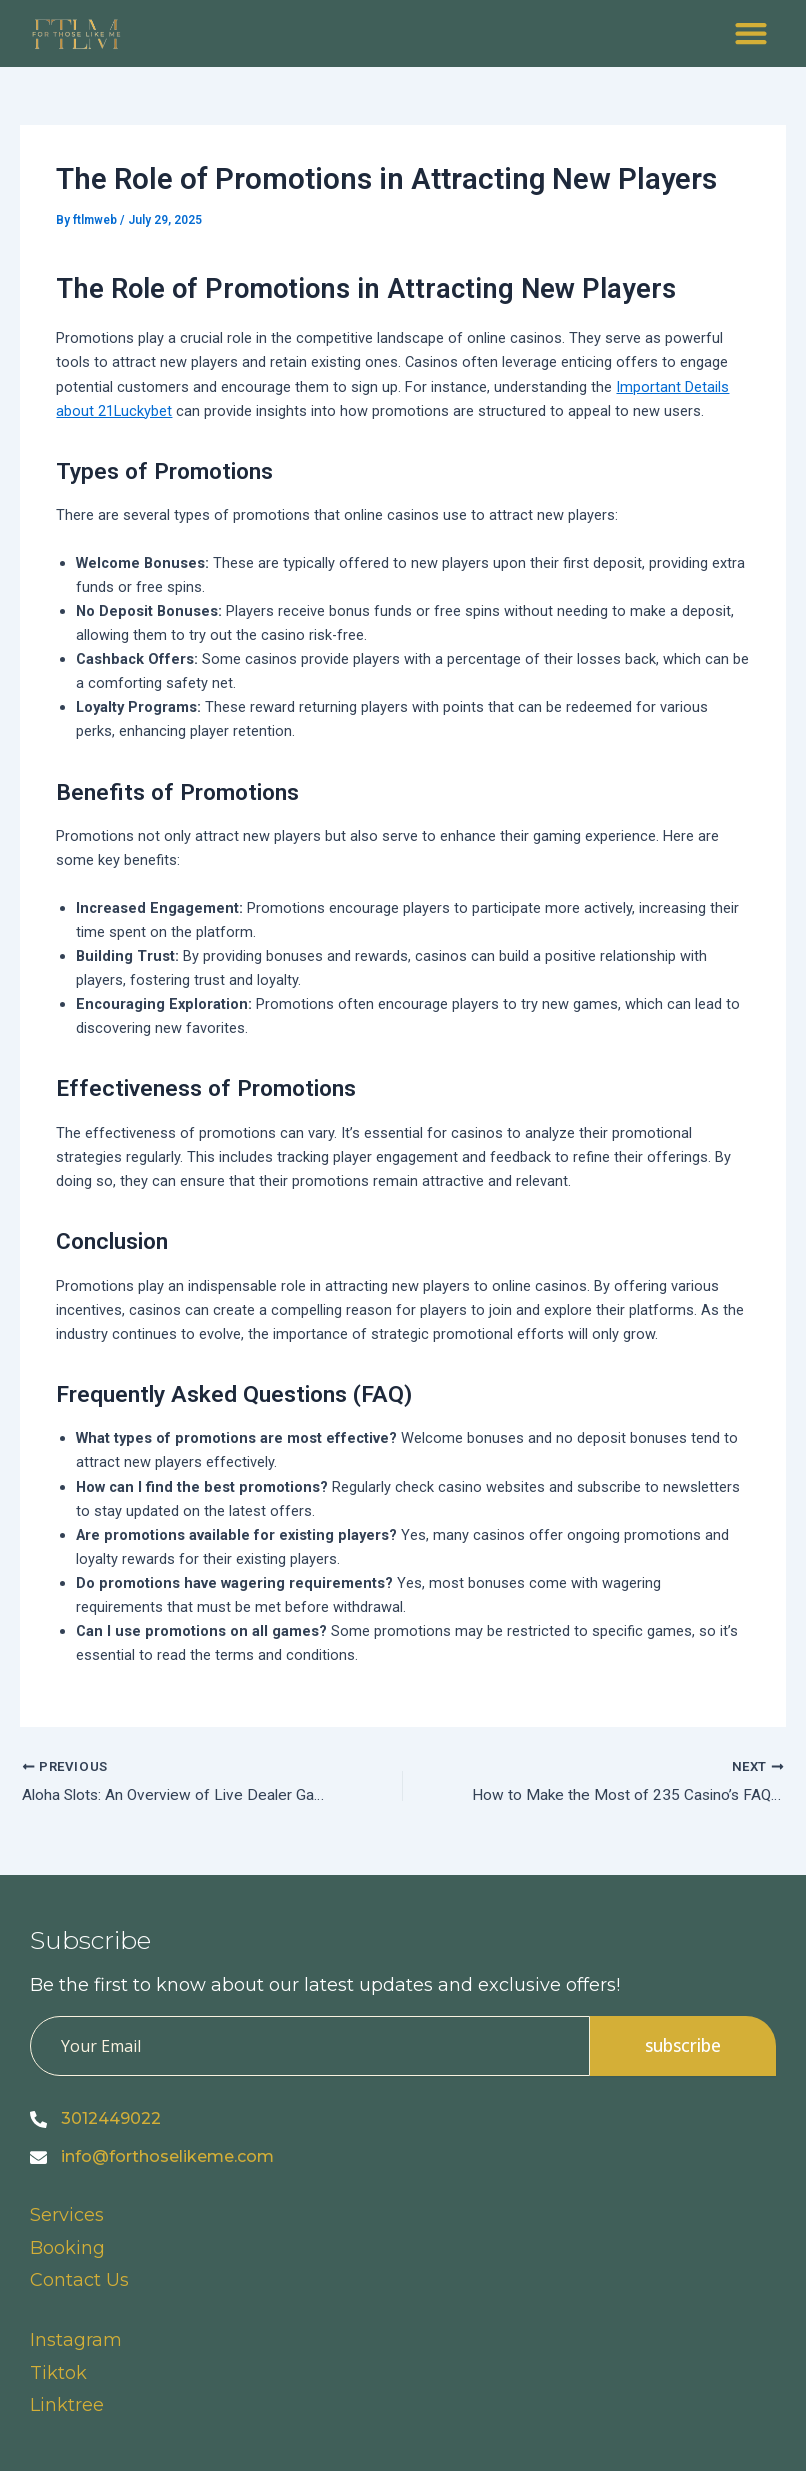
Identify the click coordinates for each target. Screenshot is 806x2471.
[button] (750, 33)
